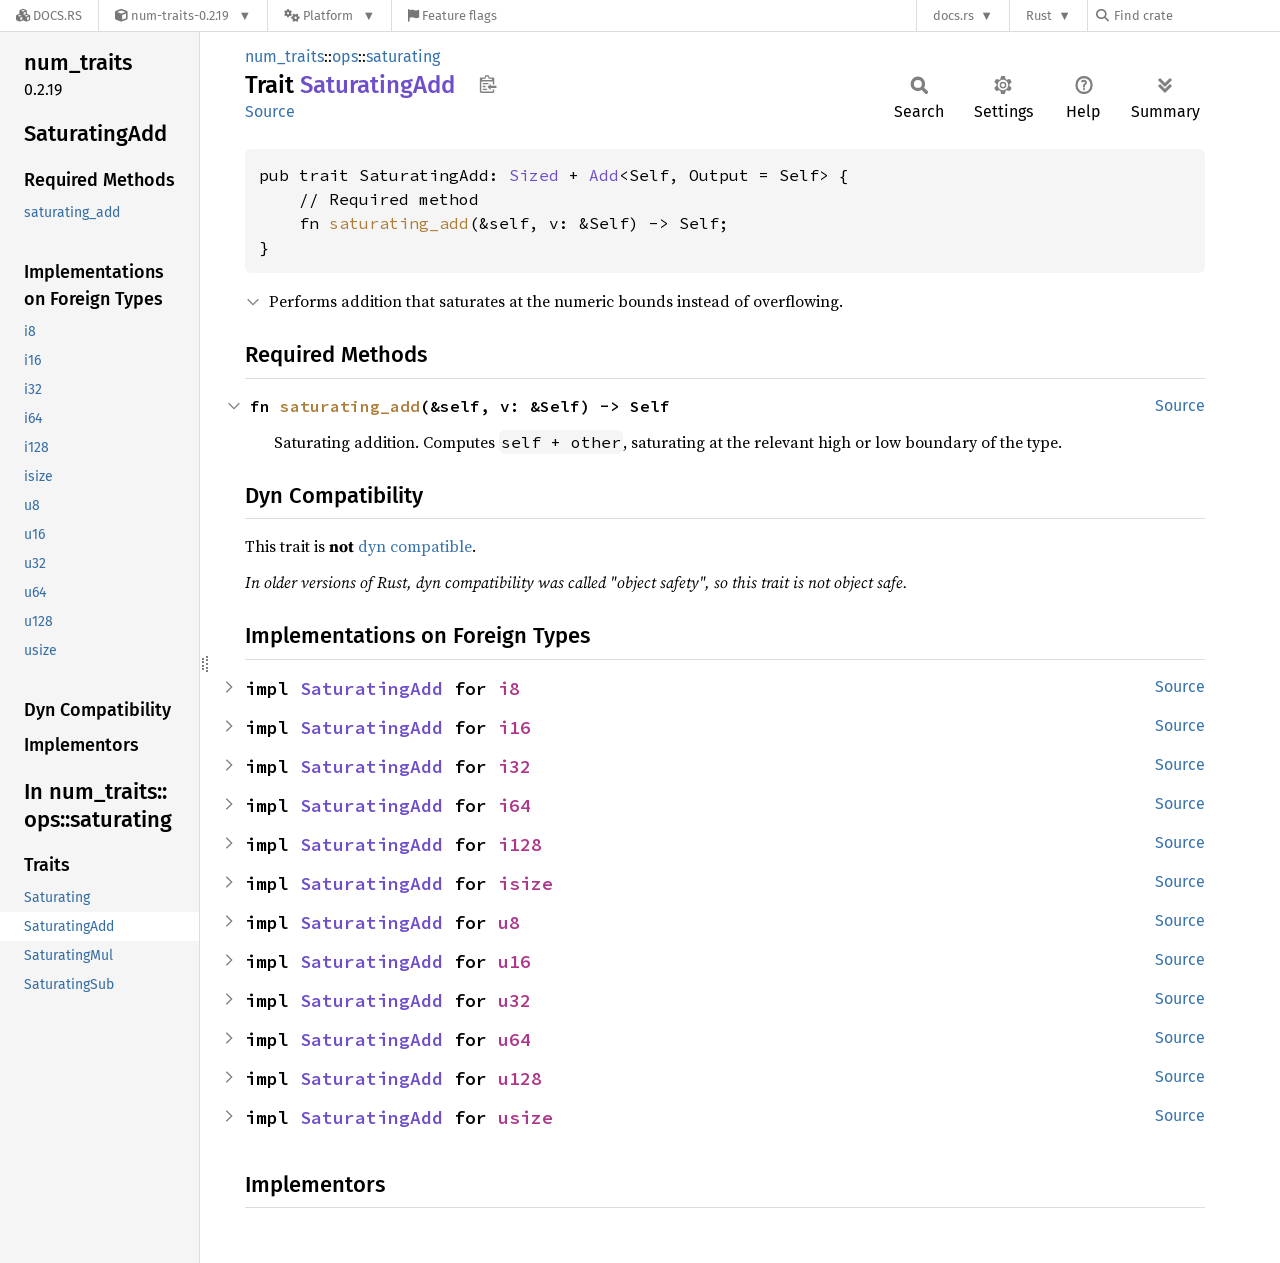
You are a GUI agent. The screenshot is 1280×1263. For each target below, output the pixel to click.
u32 (514, 1000)
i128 (520, 844)
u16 (514, 961)
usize (525, 1117)
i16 (514, 727)
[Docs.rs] (49, 15)
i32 (514, 766)
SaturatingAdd (371, 688)
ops (345, 56)
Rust (1039, 15)
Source (270, 111)
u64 (514, 1039)
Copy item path (487, 84)
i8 (509, 688)
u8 (509, 922)
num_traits (284, 56)
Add (604, 175)
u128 (520, 1078)
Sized (534, 175)
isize (525, 883)
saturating (403, 56)
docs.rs (953, 15)
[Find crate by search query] (1196, 15)
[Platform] (329, 15)
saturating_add (399, 223)
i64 (514, 805)
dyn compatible (415, 546)
